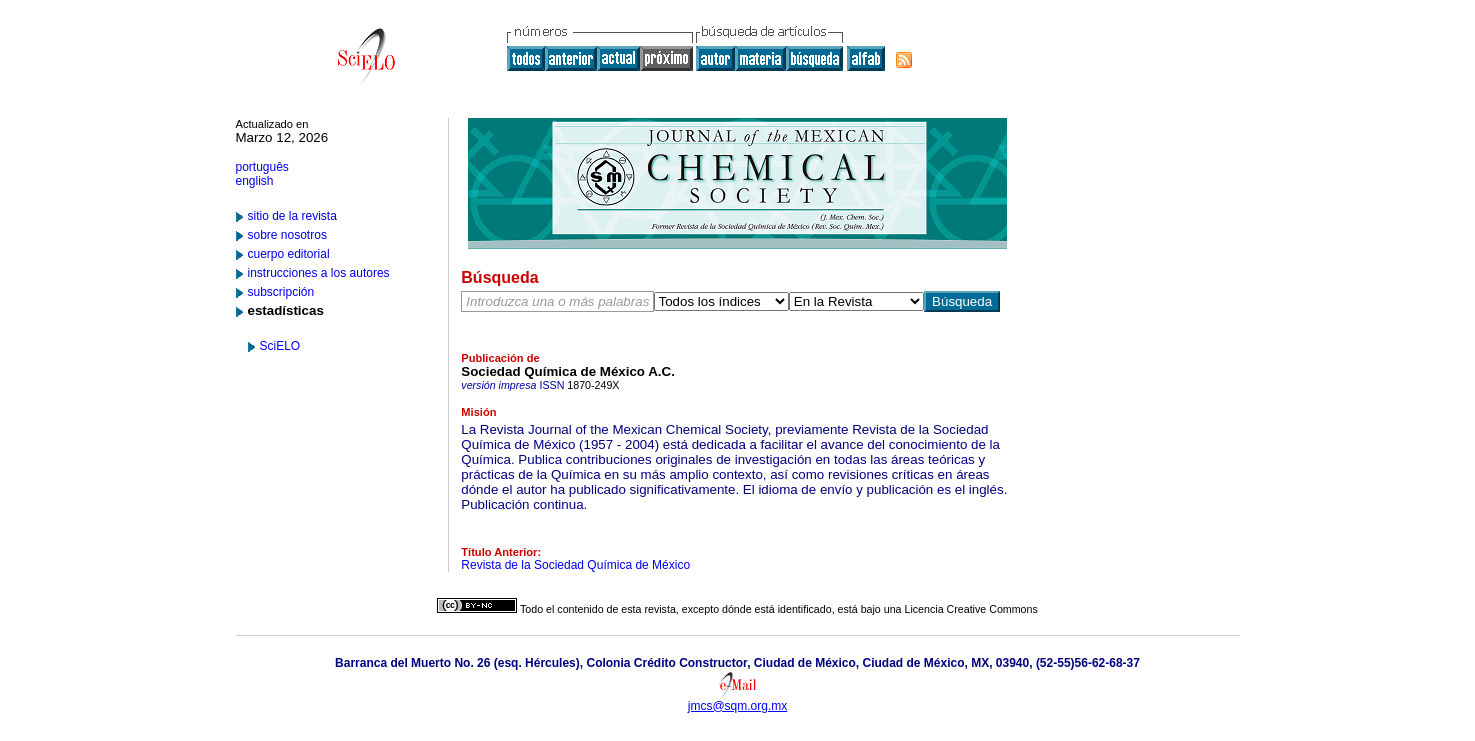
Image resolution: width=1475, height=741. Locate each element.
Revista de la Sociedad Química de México (575, 565)
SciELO (280, 346)
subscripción (281, 292)
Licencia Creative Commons (971, 609)
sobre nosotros (287, 235)
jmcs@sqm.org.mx (738, 706)
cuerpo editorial (289, 254)
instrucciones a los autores (319, 273)
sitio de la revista (292, 216)
